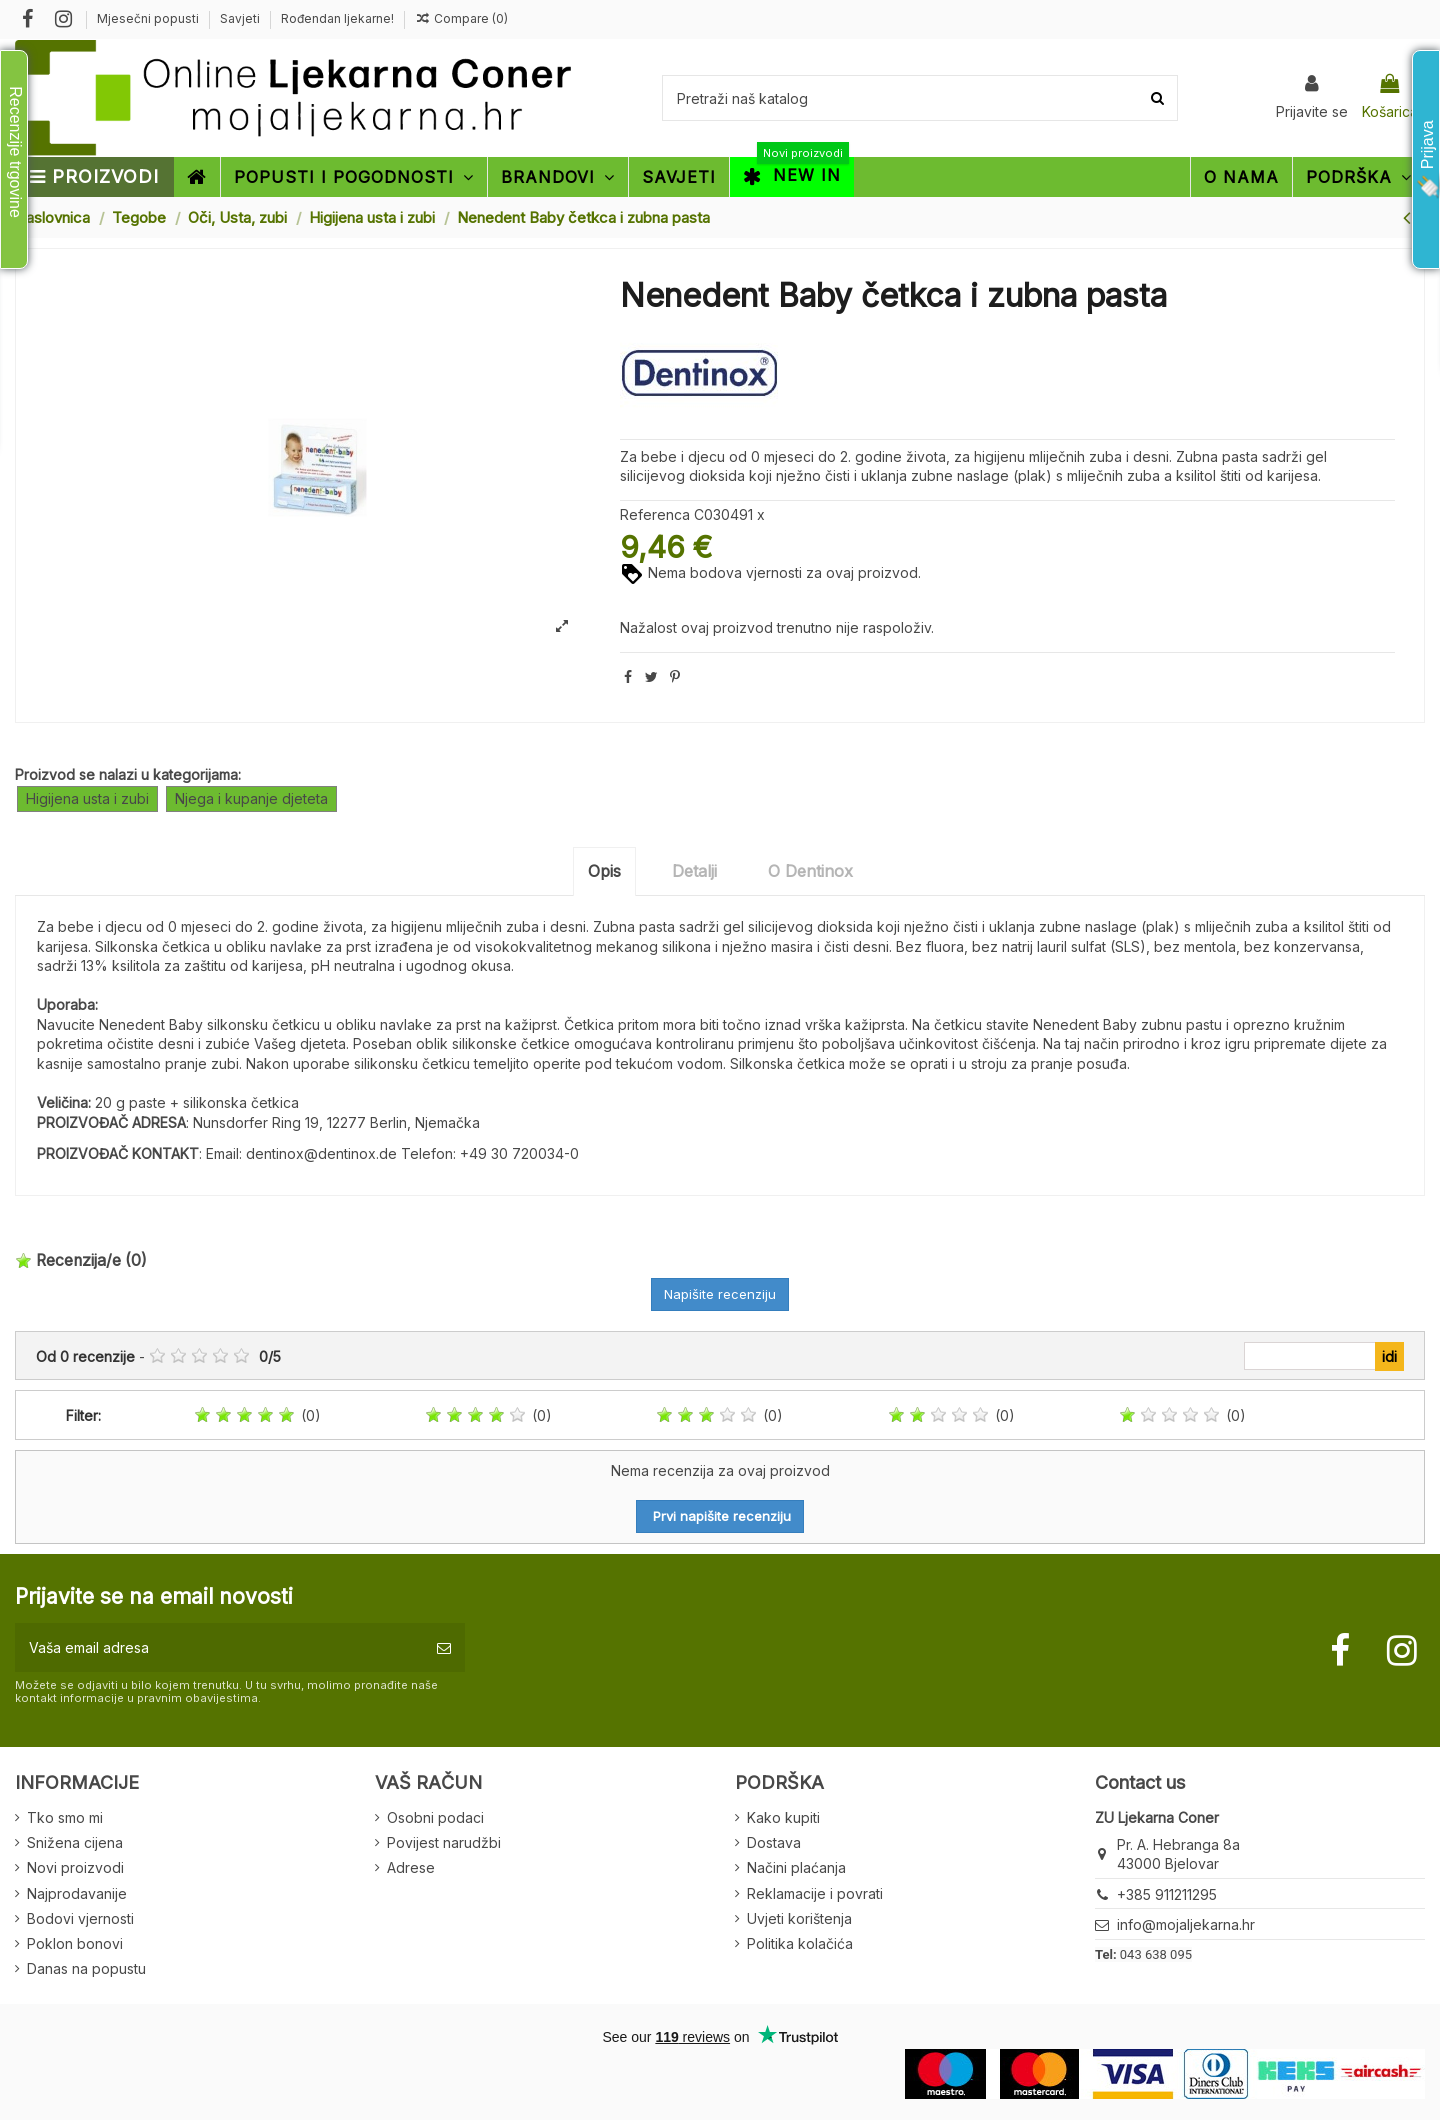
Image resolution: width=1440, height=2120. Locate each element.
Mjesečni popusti (149, 18)
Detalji (694, 871)
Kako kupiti (783, 1817)
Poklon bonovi (75, 1943)
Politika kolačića (800, 1943)
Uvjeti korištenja (799, 1918)
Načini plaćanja (796, 1867)
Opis (604, 871)
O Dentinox (810, 871)
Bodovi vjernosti (80, 1918)
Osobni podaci (435, 1817)
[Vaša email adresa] (219, 1647)
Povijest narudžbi (444, 1842)
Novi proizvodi (75, 1867)
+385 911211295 (1167, 1894)
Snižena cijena (75, 1842)
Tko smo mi (65, 1817)
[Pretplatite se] (444, 1647)
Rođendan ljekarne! (337, 18)
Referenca (655, 514)
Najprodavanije (77, 1893)
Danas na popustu (86, 1968)
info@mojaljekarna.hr (1186, 1924)
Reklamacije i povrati (815, 1893)
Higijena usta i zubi (87, 798)
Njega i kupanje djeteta (251, 798)
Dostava (774, 1842)
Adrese (411, 1867)
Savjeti (241, 18)
